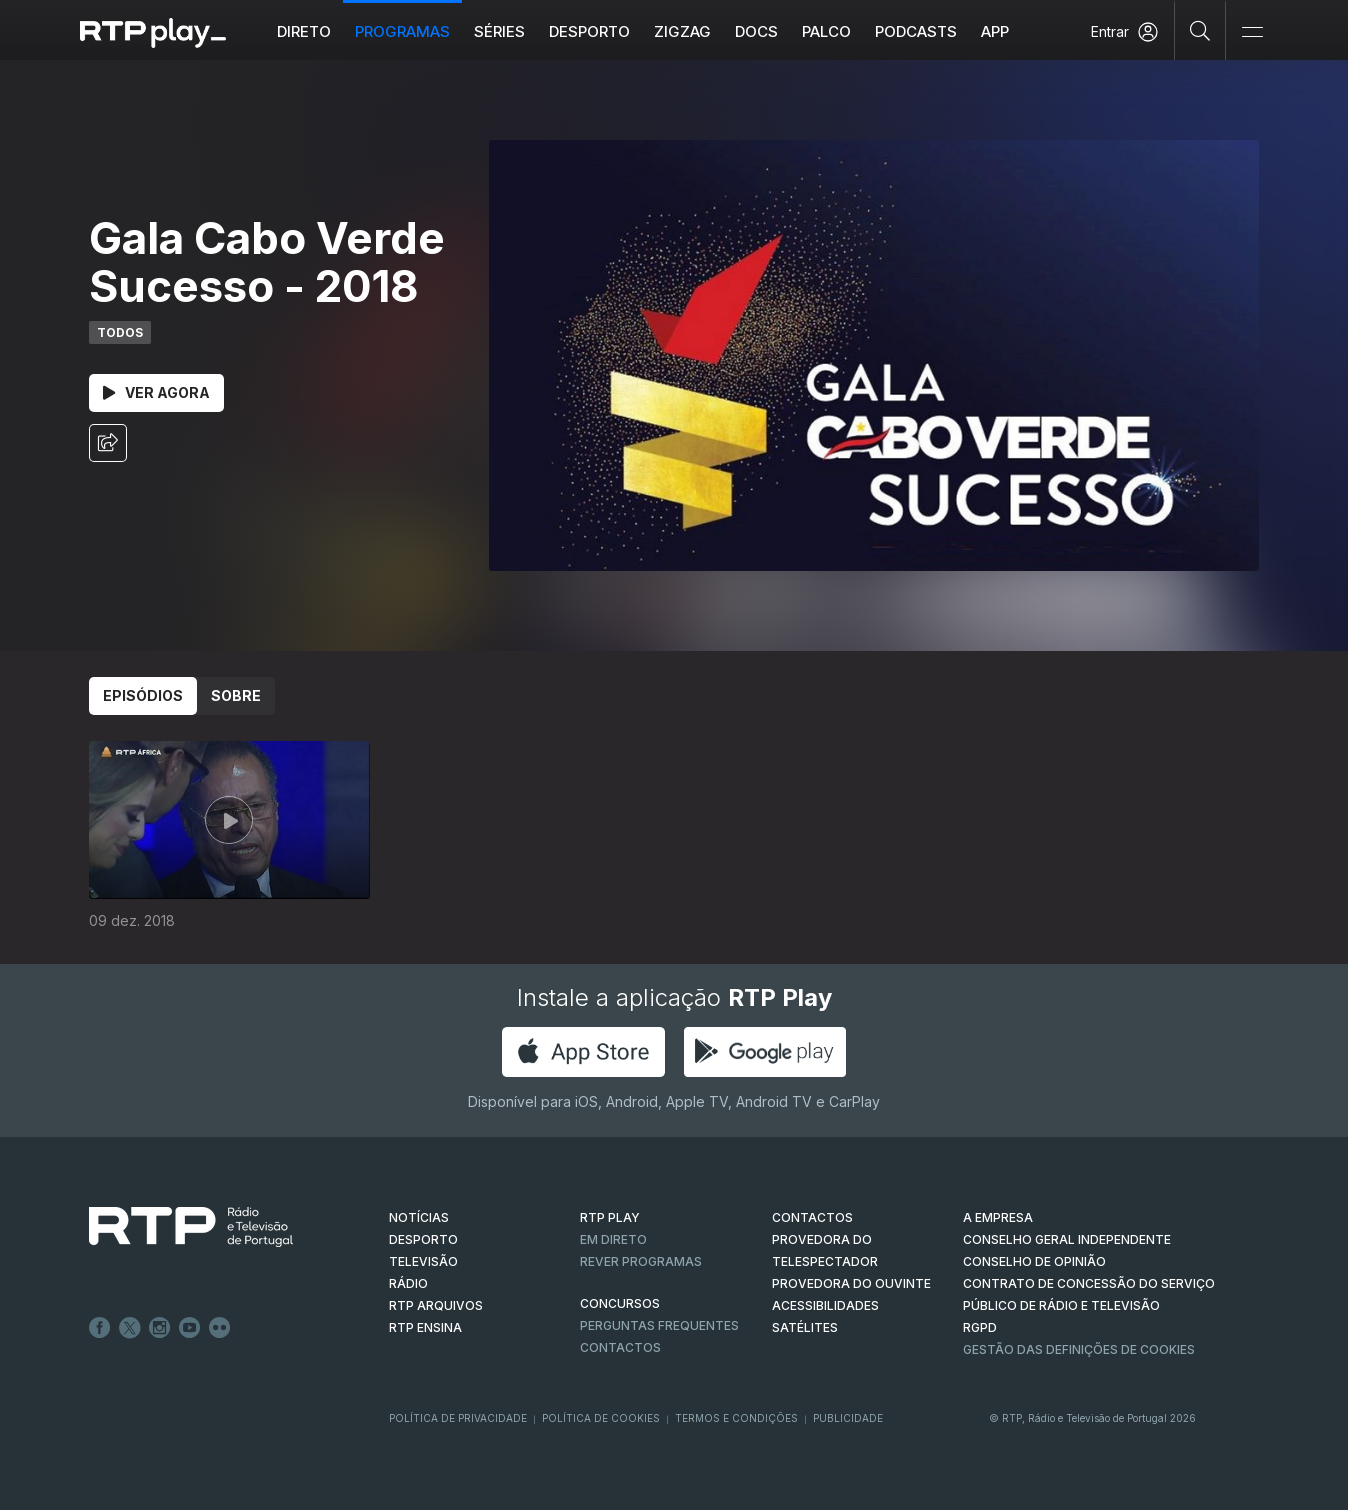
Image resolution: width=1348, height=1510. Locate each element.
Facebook (100, 1328)
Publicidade (848, 1418)
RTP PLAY (610, 1217)
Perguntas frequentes (659, 1325)
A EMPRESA (998, 1217)
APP (995, 31)
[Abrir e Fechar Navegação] (1252, 32)
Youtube (190, 1328)
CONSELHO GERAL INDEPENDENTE (1067, 1239)
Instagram (160, 1328)
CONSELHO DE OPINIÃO (1034, 1261)
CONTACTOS (812, 1217)
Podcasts (916, 31)
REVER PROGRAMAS (641, 1261)
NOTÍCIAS (419, 1217)
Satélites (805, 1327)
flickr (220, 1328)
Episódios (143, 695)
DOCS (756, 31)
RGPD (980, 1327)
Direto (304, 31)
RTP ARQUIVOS (436, 1305)
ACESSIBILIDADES (825, 1305)
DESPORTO (423, 1239)
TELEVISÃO (423, 1261)
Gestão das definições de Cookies (1079, 1349)
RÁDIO (408, 1283)
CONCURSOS (620, 1303)
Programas (402, 31)
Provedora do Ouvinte (851, 1283)
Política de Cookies (601, 1418)
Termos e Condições (736, 1418)
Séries (499, 31)
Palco (826, 31)
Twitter (130, 1328)
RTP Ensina (425, 1327)
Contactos (620, 1347)
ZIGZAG (682, 31)
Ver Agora (156, 392)
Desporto (589, 31)
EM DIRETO (613, 1239)
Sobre (236, 695)
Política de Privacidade (458, 1418)
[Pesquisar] (1200, 30)
